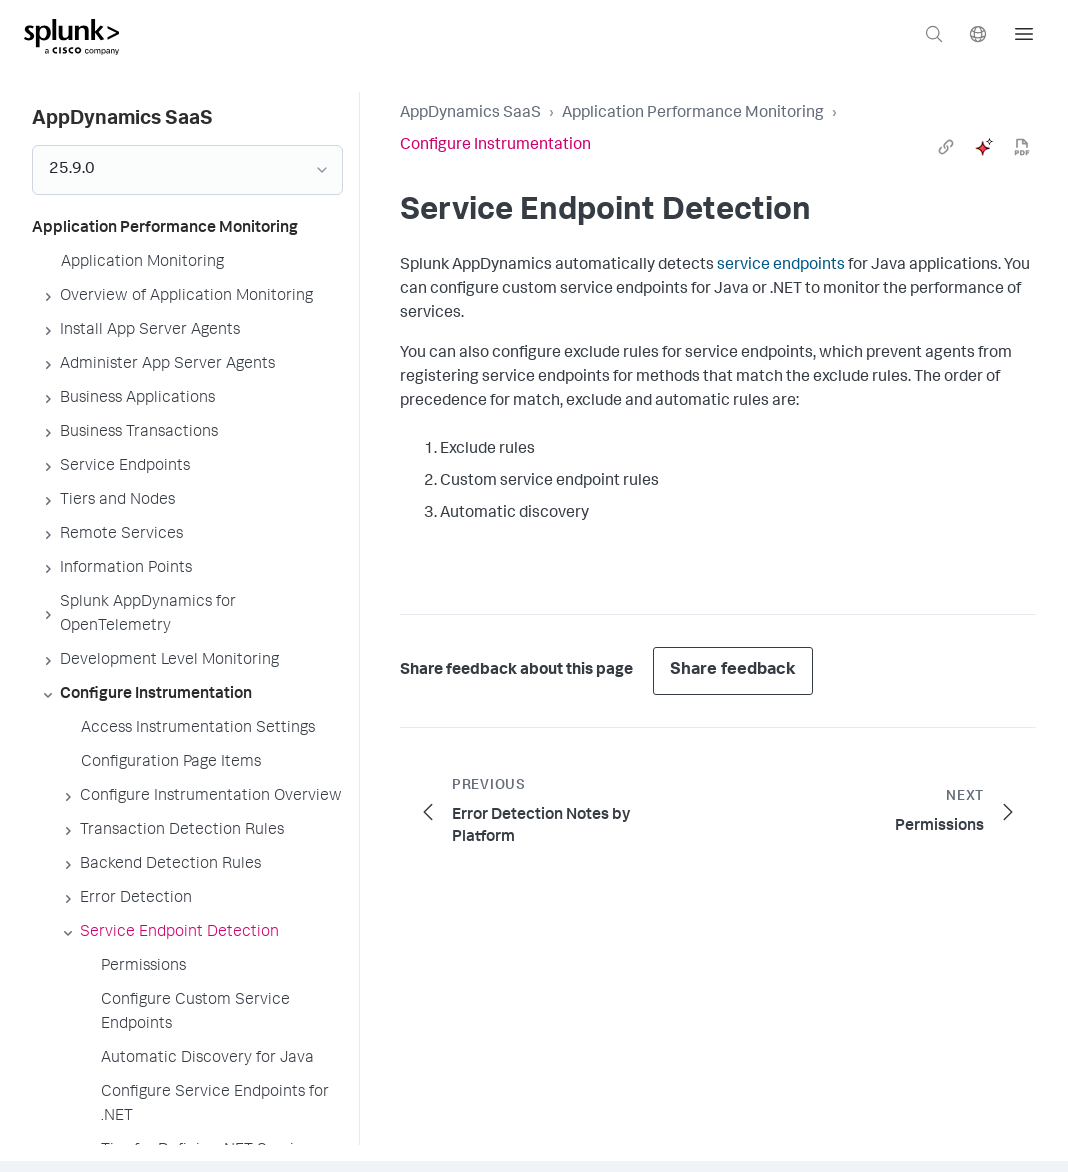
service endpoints (781, 266)
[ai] (984, 147)
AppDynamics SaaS (470, 114)
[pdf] (1022, 147)
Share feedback (733, 670)
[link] (946, 147)
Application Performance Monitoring (693, 114)
